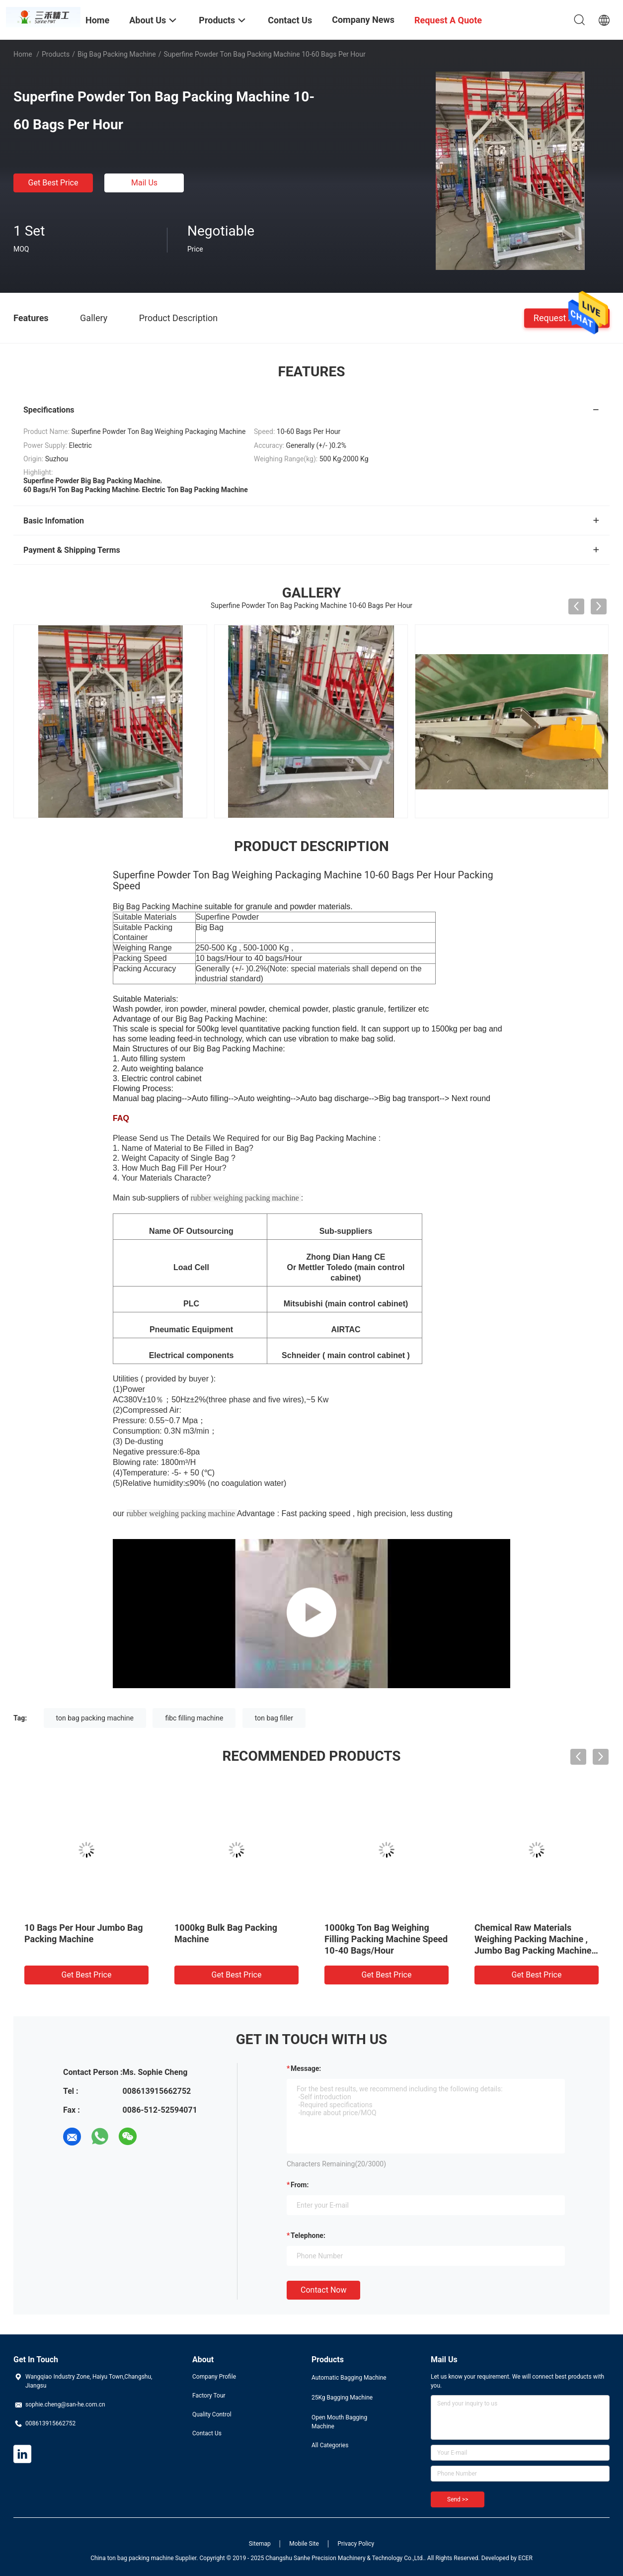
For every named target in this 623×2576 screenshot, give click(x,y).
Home (22, 54)
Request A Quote (567, 317)
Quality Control (212, 2414)
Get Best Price (53, 182)
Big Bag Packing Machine (117, 54)
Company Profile (214, 2376)
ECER (525, 2558)
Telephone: (308, 2235)
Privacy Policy (355, 2543)
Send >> (457, 2499)
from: (300, 2185)
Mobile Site (304, 2543)
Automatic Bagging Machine (349, 2377)
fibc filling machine (194, 1718)
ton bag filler (274, 1718)
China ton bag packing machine (131, 2558)
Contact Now (323, 2290)
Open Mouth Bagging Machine (339, 2422)
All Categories (330, 2445)
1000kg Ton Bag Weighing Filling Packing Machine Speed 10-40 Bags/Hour (386, 1939)
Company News (363, 19)
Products (56, 54)
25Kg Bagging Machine (342, 2397)
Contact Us (207, 2433)
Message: (306, 2068)
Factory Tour (209, 2395)
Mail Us (144, 182)
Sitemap (260, 2543)
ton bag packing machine (95, 1718)
